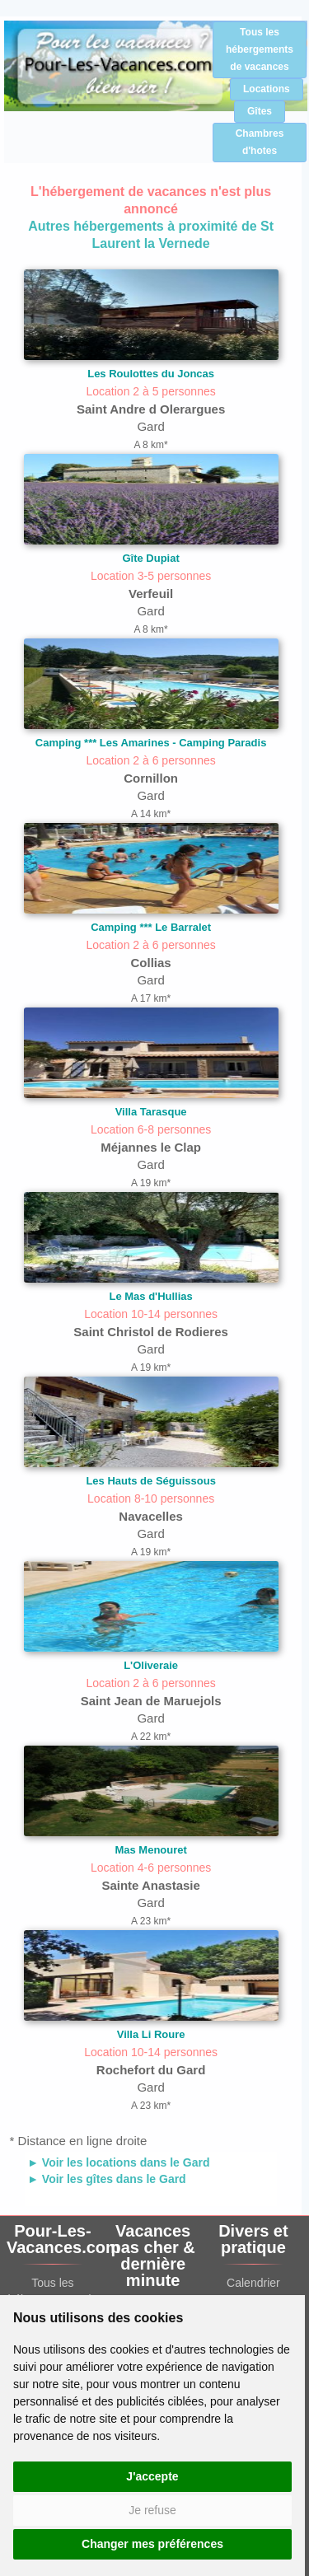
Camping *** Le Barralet (151, 927)
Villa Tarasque (151, 1112)
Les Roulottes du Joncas (150, 373)
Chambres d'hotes (260, 142)
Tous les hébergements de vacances (259, 49)
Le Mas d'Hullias (150, 1296)
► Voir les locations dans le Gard (118, 2162)
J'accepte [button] (152, 2476)
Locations (266, 89)
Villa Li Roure (151, 2034)
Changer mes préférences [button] (152, 2543)
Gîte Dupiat (150, 558)
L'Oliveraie (151, 1665)
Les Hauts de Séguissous (151, 1481)
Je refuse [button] (152, 2510)
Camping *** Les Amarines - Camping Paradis (151, 742)
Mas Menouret (150, 1850)
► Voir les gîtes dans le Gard (106, 2179)
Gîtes (259, 111)
